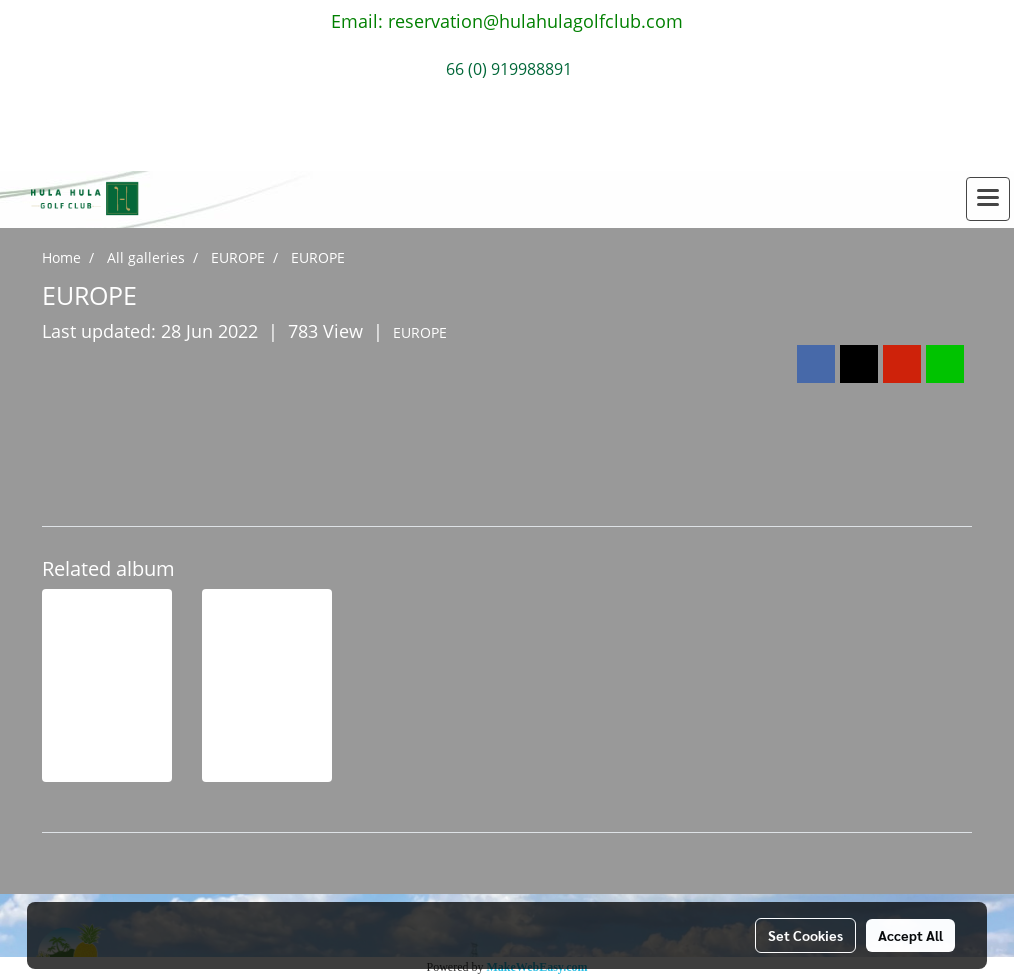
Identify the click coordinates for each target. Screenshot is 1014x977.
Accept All (910, 935)
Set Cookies (805, 935)
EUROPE (420, 332)
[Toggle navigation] (988, 199)
